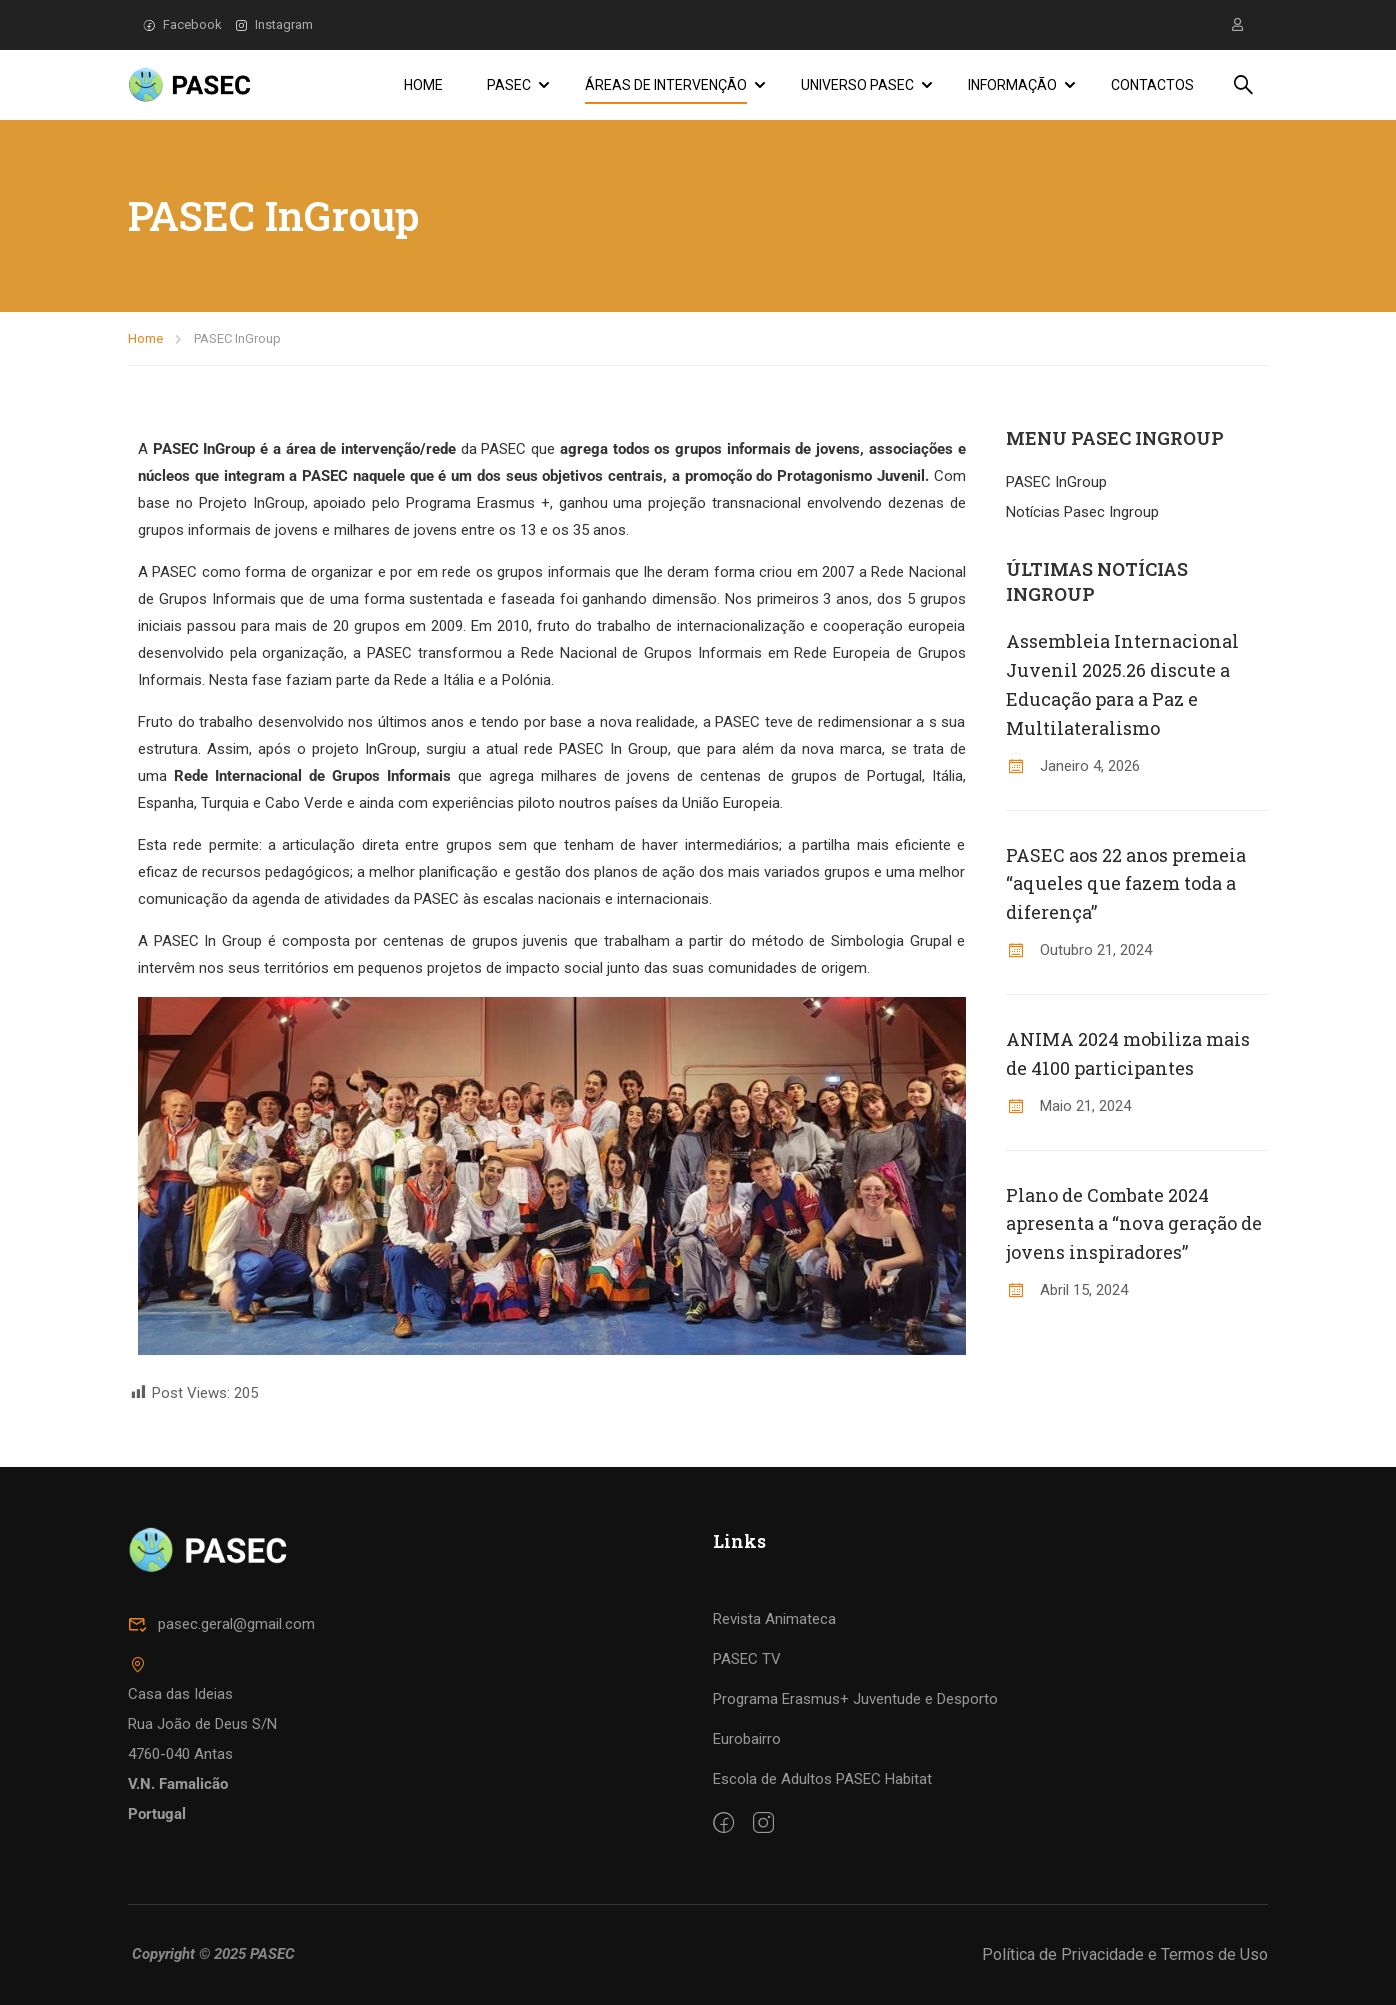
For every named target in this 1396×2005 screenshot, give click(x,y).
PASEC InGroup (1056, 482)
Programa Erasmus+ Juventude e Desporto (855, 1819)
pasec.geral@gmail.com (221, 1744)
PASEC (509, 85)
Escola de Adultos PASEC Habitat (822, 1899)
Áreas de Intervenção (666, 85)
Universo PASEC (857, 85)
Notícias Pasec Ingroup (1082, 512)
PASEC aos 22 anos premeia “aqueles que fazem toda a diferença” (1126, 884)
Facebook (182, 24)
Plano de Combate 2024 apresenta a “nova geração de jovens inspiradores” (1134, 1224)
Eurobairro (747, 1859)
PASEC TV (747, 1779)
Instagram (274, 24)
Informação (1012, 85)
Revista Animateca (774, 1739)
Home (423, 85)
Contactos (1152, 85)
